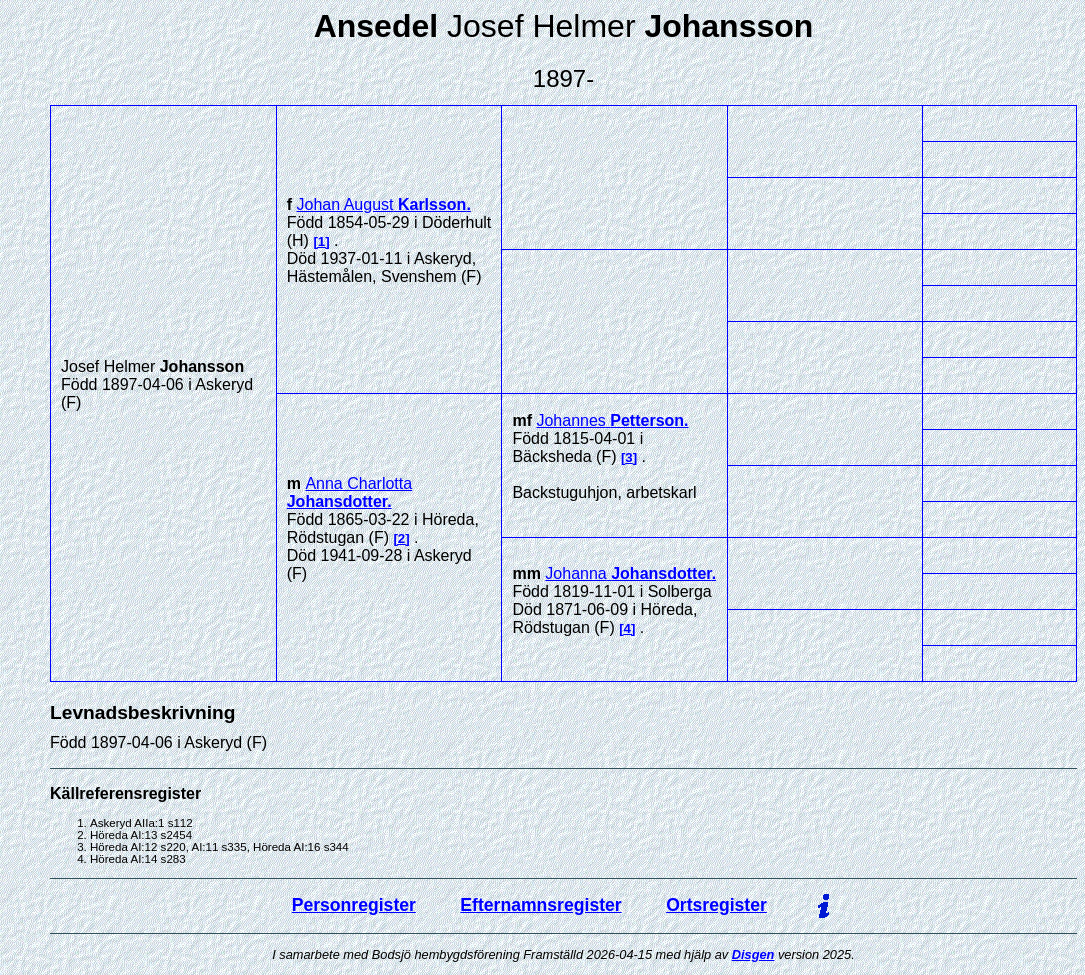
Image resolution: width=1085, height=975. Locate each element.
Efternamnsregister (540, 905)
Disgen (753, 954)
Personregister (354, 905)
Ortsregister (716, 905)
